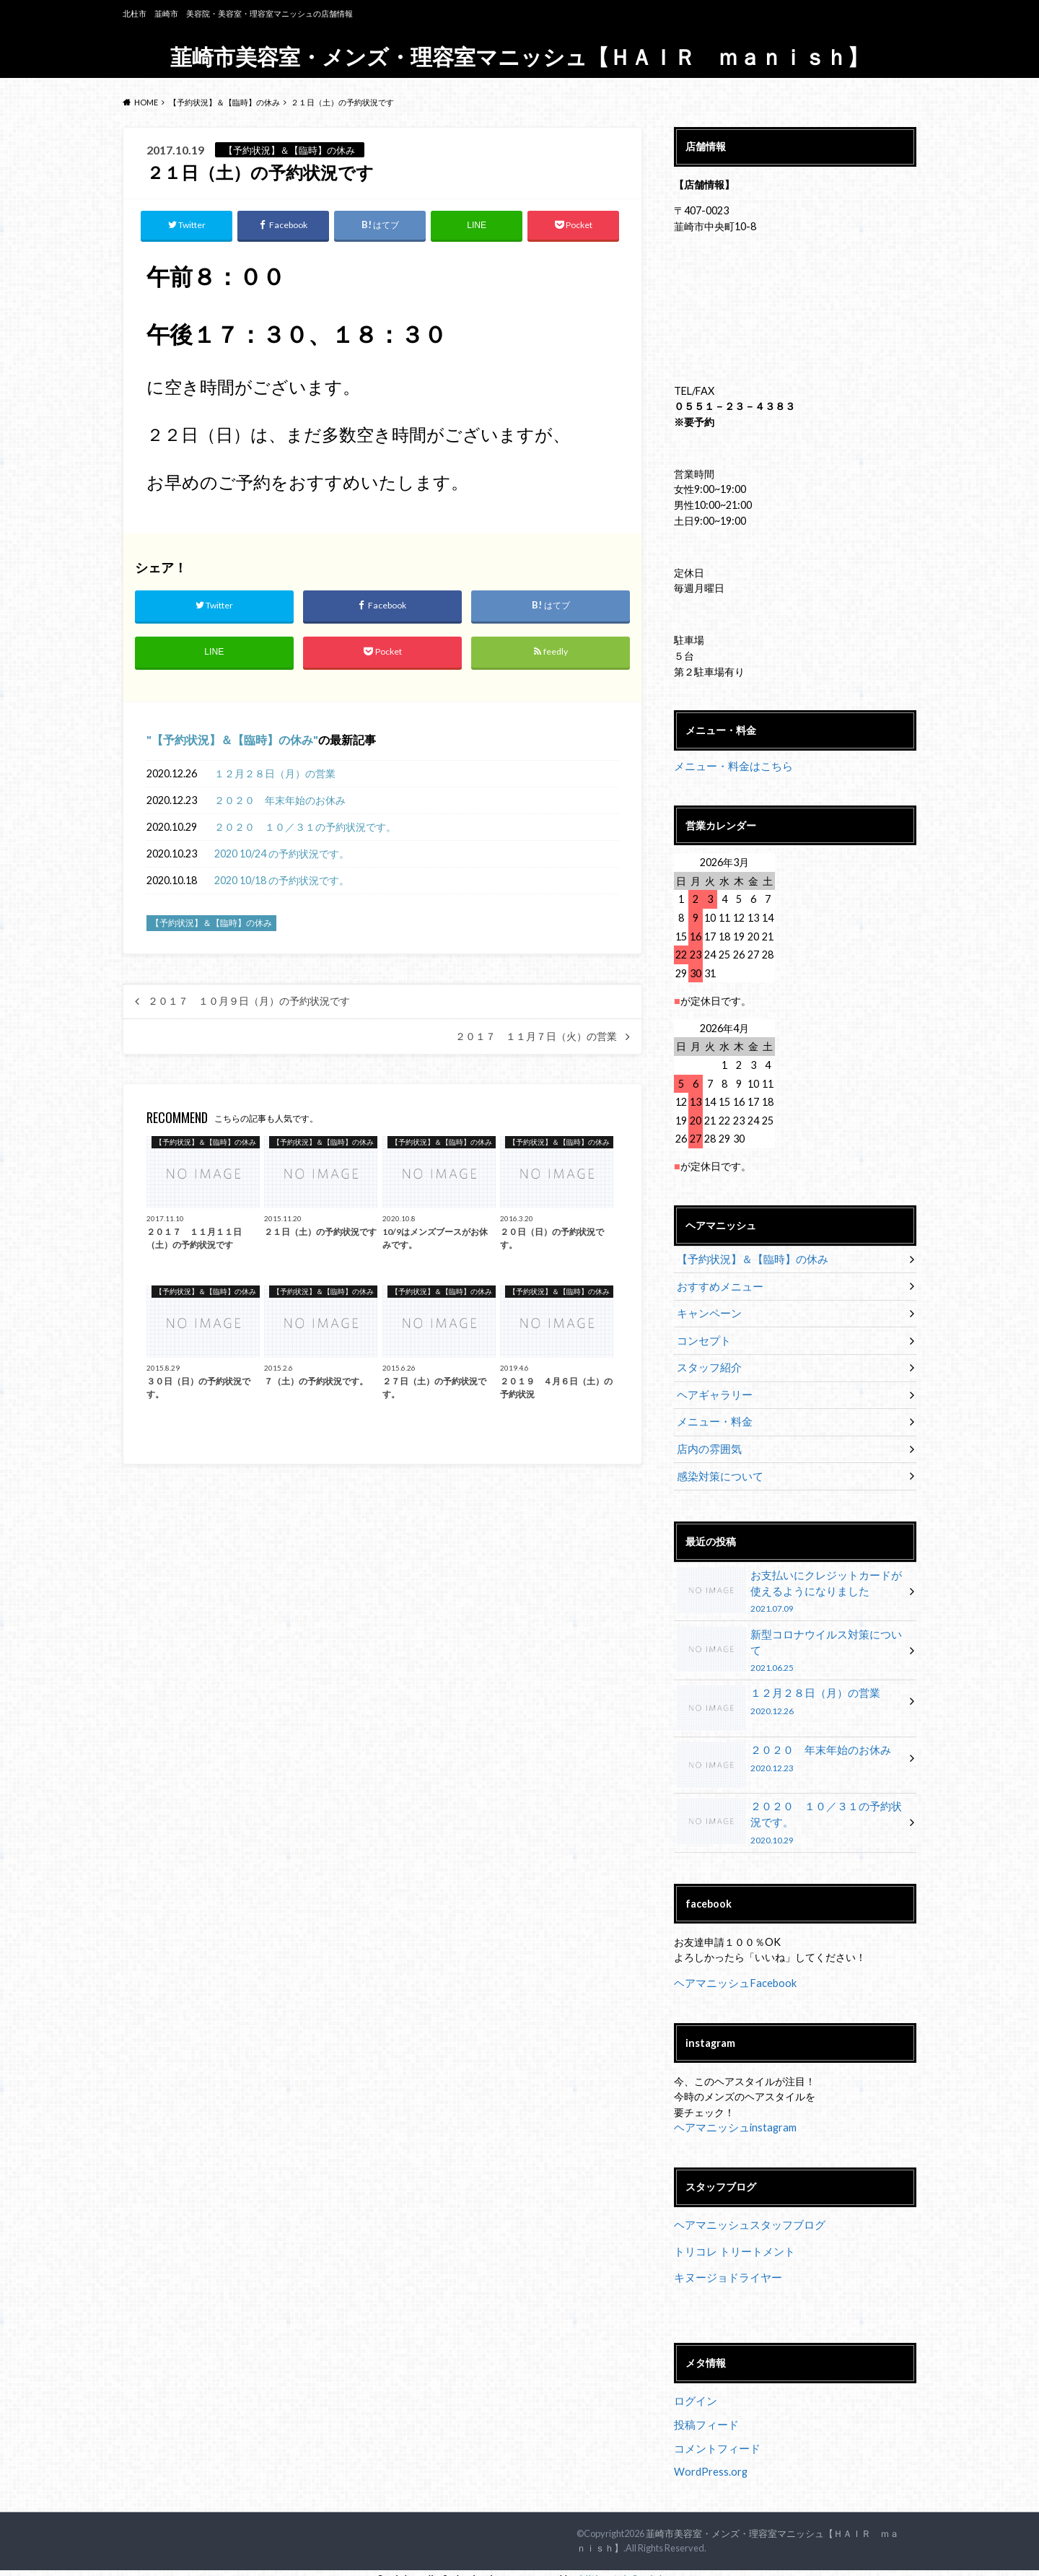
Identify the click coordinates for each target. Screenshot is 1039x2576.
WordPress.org (711, 2461)
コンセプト (702, 1338)
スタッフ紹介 (707, 1365)
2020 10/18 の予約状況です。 (281, 881)
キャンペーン (707, 1312)
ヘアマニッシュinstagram (732, 2119)
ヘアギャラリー (712, 1392)
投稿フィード (704, 2415)
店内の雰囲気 (707, 1445)
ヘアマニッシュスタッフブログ (744, 2216)
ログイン (694, 2391)
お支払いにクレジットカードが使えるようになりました (790, 1586)
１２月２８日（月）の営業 (275, 774)
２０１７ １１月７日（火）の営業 (536, 1037)
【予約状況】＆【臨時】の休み (232, 740)
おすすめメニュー (717, 1286)
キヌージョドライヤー (724, 2268)
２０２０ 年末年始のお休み (280, 801)
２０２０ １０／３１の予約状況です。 (305, 827)
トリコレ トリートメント (730, 2242)
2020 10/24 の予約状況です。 (281, 854)
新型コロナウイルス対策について (790, 1640)
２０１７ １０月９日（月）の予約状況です (249, 1002)
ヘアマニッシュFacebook (732, 1974)
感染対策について (717, 1472)
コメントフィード (714, 2438)
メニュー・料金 (712, 1419)
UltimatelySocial (620, 2567)
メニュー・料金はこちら (729, 766)
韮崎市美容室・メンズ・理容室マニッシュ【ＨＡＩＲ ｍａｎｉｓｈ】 (519, 56)
